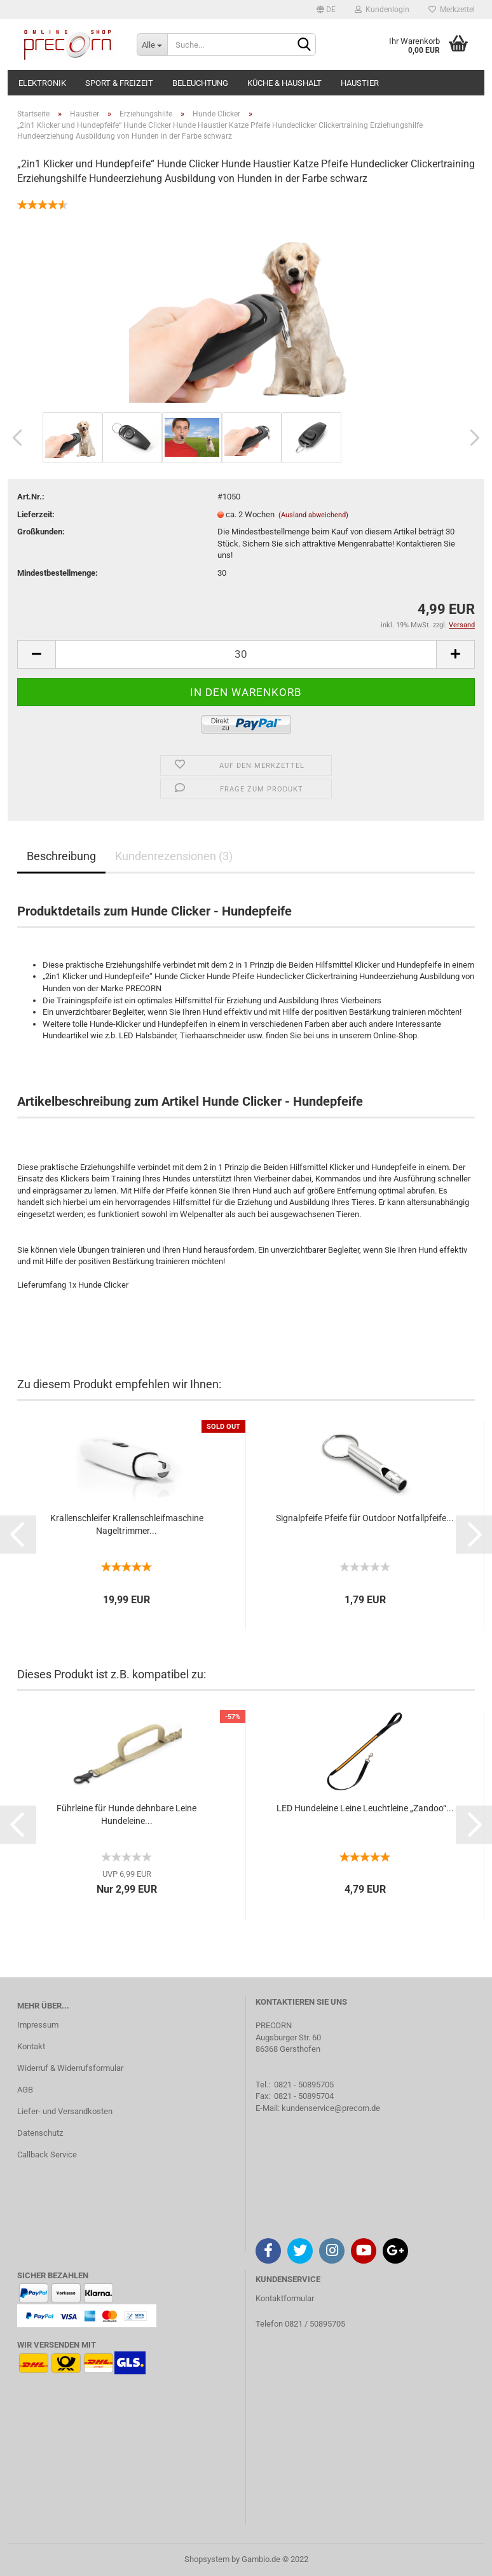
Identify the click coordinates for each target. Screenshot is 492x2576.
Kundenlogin (382, 9)
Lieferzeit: (36, 514)
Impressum (37, 2024)
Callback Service (47, 2154)
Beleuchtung (200, 83)
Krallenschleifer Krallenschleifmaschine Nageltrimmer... (126, 1524)
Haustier (360, 83)
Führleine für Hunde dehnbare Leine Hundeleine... (126, 1814)
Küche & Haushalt (284, 83)
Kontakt (31, 2046)
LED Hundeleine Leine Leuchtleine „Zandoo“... (365, 1808)
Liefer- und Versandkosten (65, 2111)
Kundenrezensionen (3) (174, 856)
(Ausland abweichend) (313, 515)
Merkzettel (451, 9)
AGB (25, 2089)
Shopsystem (206, 2559)
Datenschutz (40, 2133)
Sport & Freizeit (119, 83)
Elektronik (42, 83)
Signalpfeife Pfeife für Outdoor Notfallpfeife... (365, 1518)
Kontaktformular (285, 2298)
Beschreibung (61, 856)
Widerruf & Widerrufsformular (70, 2068)
